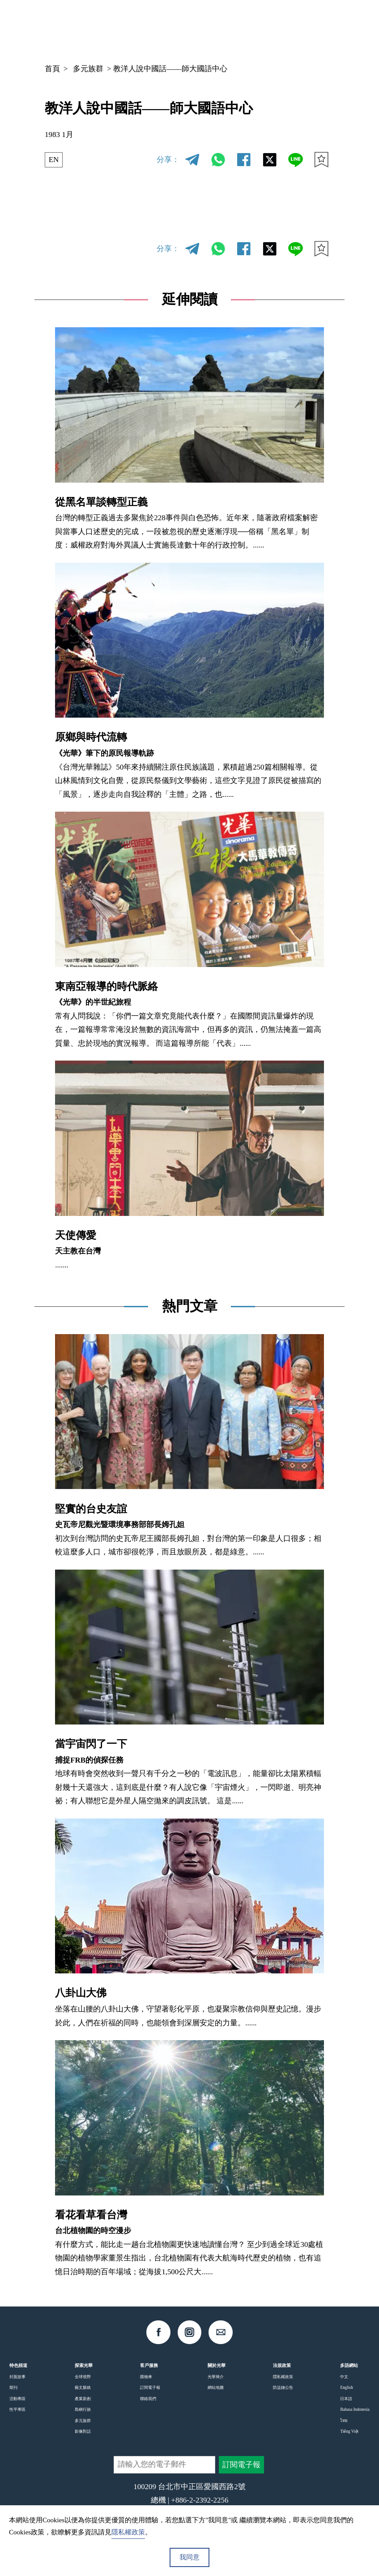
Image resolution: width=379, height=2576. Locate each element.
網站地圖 (216, 2387)
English (346, 2387)
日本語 (346, 2398)
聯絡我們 (148, 2398)
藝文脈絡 (83, 2387)
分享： (168, 159)
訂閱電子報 (150, 2387)
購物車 (146, 2377)
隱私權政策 (283, 2377)
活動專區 (17, 2398)
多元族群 (88, 68)
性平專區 (17, 2409)
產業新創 (83, 2398)
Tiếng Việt (349, 2431)
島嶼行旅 (83, 2409)
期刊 (13, 2387)
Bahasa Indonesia (354, 2409)
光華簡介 (216, 2377)
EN (54, 159)
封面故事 (17, 2377)
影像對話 (83, 2431)
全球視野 (83, 2377)
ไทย (343, 2420)
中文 (257, 27)
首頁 (52, 68)
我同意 (189, 2557)
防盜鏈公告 (283, 2387)
